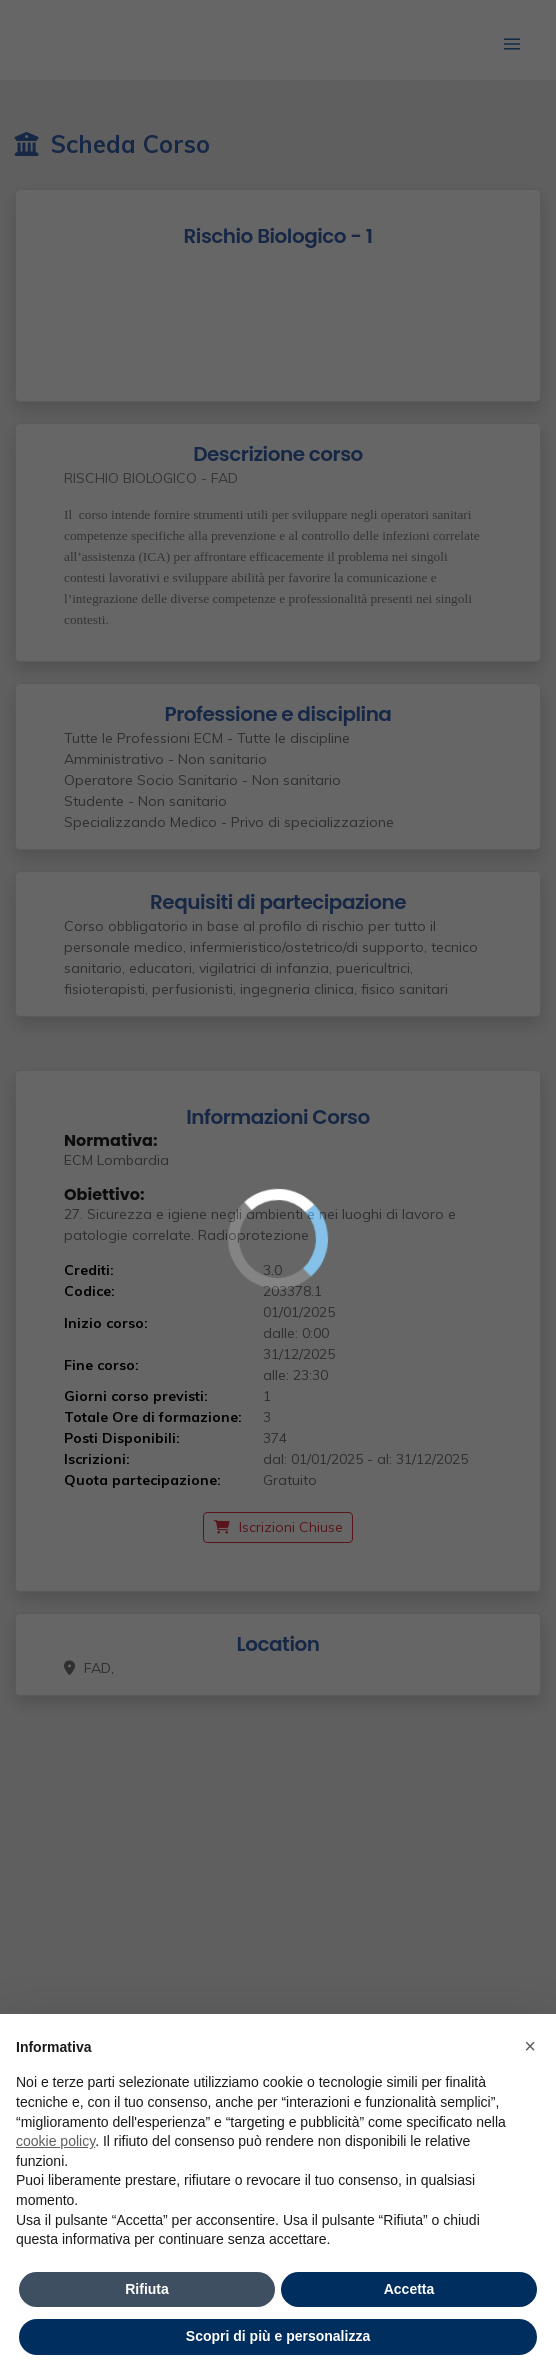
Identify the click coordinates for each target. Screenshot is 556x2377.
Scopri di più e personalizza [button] (278, 2336)
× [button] (530, 2046)
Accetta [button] (409, 2289)
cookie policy (55, 2141)
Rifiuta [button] (147, 2289)
